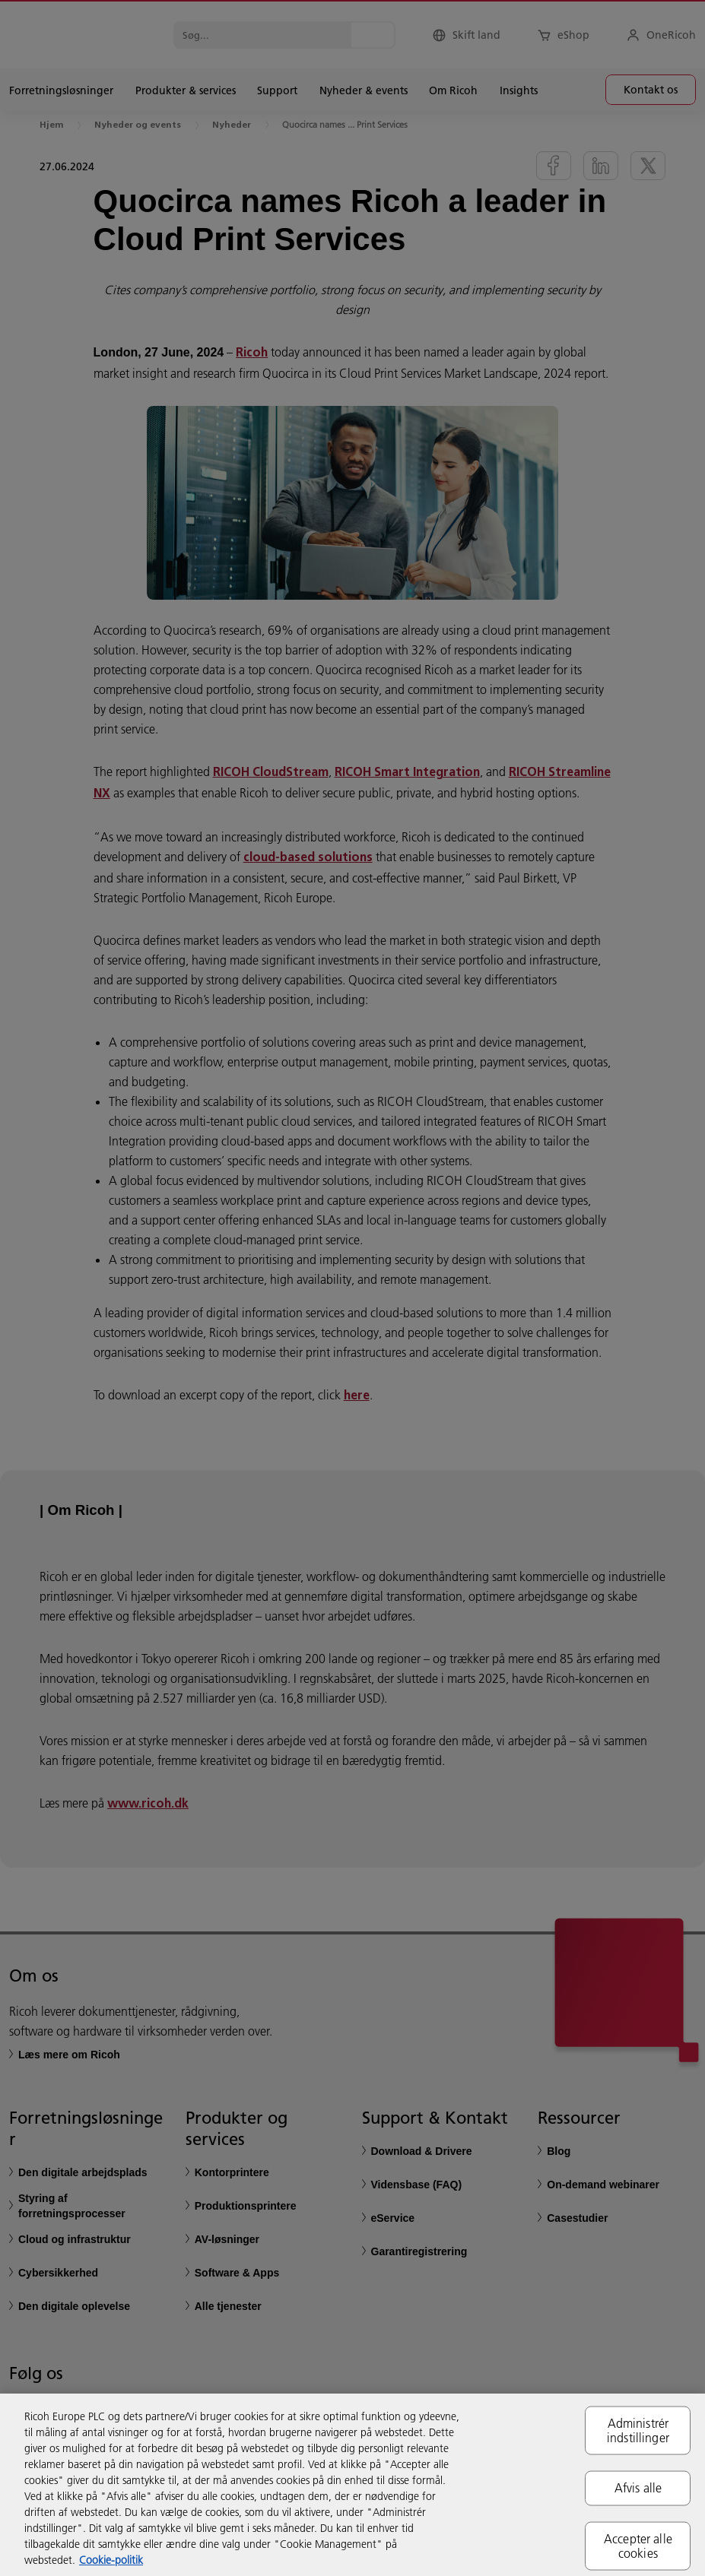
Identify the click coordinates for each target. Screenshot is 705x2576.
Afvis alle (638, 2487)
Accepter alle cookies (638, 2545)
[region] (352, 2485)
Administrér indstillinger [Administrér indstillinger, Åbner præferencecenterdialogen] (638, 2430)
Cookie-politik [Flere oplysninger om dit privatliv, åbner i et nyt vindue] (111, 2560)
